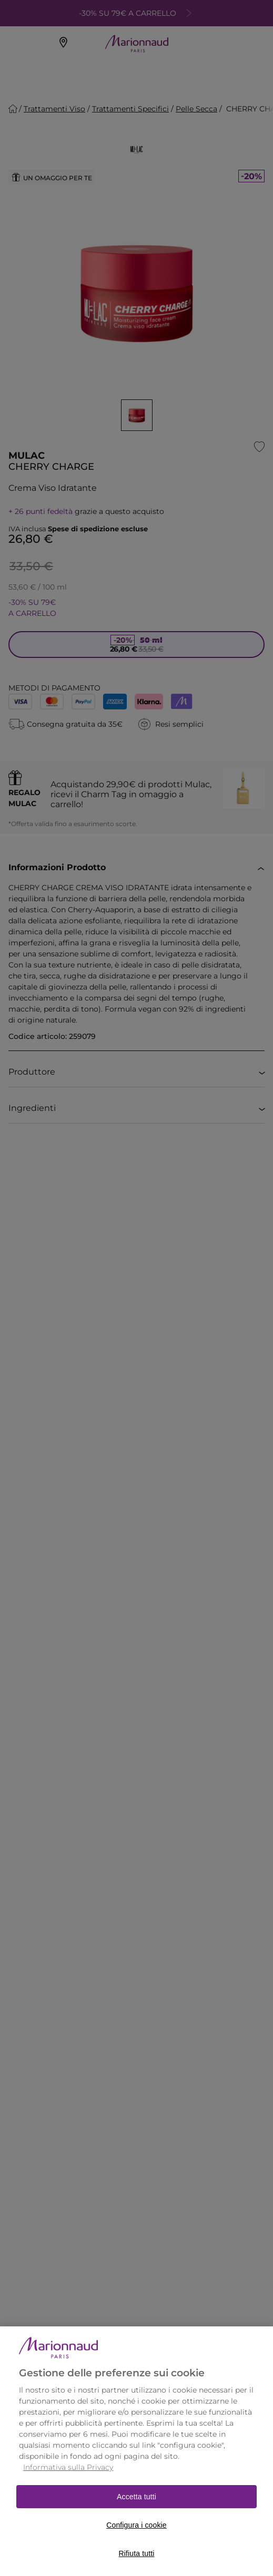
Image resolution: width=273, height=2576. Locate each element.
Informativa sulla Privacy (68, 2483)
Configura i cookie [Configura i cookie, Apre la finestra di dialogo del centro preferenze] (136, 2541)
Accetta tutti (136, 2512)
